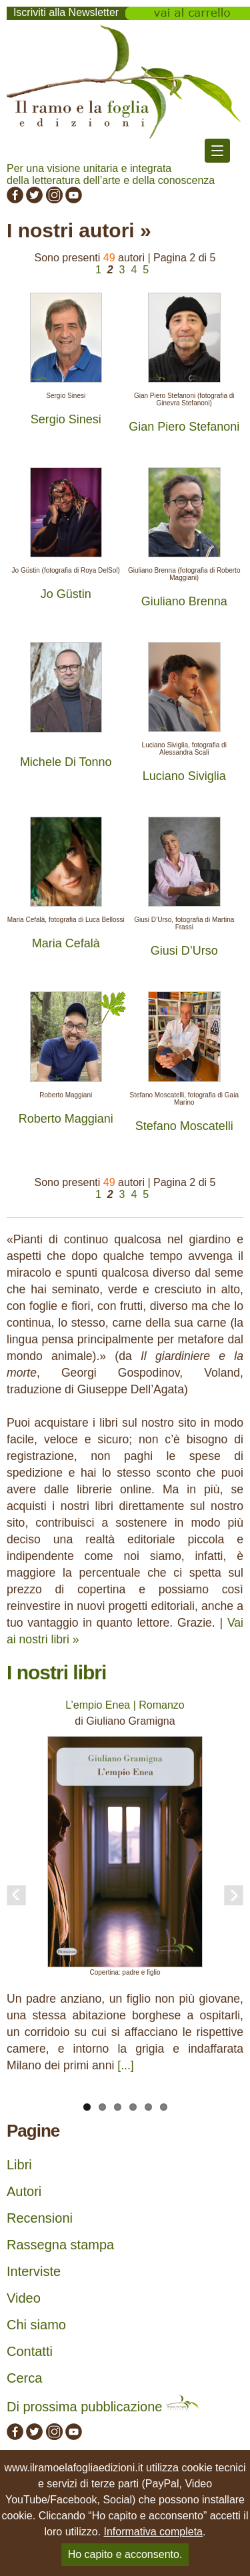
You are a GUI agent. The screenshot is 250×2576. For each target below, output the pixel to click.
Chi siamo (36, 2324)
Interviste (34, 2271)
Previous (17, 1895)
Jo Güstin (66, 594)
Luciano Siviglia (184, 776)
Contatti (30, 2351)
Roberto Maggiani (66, 1118)
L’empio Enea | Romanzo (124, 1705)
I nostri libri (56, 1672)
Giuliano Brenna (184, 601)
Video (24, 2298)
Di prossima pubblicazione (103, 2406)
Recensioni (40, 2218)
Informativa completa (153, 2531)
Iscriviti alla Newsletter (66, 12)
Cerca (24, 2378)
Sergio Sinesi (66, 419)
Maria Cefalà (66, 943)
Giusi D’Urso (184, 950)
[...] (125, 2065)
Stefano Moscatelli (184, 1126)
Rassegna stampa (60, 2244)
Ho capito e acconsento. (125, 2554)
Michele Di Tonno (66, 762)
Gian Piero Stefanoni (184, 426)
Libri (19, 2164)
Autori (24, 2191)
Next (233, 1895)
